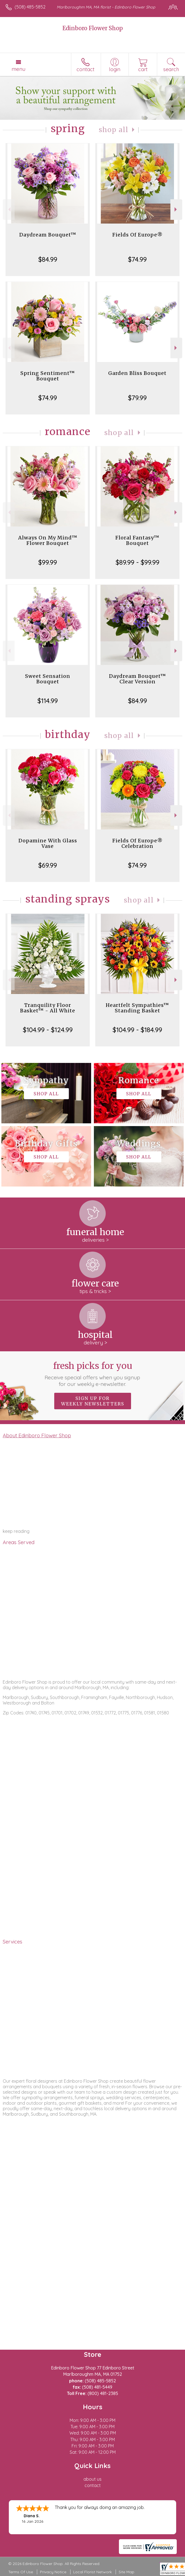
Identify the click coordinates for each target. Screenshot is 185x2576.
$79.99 (137, 398)
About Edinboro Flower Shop (37, 1435)
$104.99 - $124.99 (48, 1030)
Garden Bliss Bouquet (137, 373)
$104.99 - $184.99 (137, 1030)
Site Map (126, 2571)
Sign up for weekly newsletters (92, 1401)
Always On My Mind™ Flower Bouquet (47, 540)
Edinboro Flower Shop (92, 28)
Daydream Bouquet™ (47, 235)
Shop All (114, 130)
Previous (9, 209)
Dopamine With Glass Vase (47, 843)
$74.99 (137, 259)
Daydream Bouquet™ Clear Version (137, 679)
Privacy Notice (53, 2571)
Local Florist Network (92, 2571)
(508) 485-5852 (30, 7)
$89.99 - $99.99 (137, 562)
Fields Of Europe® (137, 235)
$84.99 (47, 259)
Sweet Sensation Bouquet (47, 679)
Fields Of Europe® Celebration (137, 843)
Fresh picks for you (93, 1373)
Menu (18, 69)
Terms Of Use (20, 2571)
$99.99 (47, 562)
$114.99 (47, 701)
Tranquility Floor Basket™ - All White (47, 1008)
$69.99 (47, 865)
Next (176, 209)
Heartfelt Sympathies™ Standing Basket (137, 1008)
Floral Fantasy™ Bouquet (137, 540)
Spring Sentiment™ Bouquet (47, 376)
